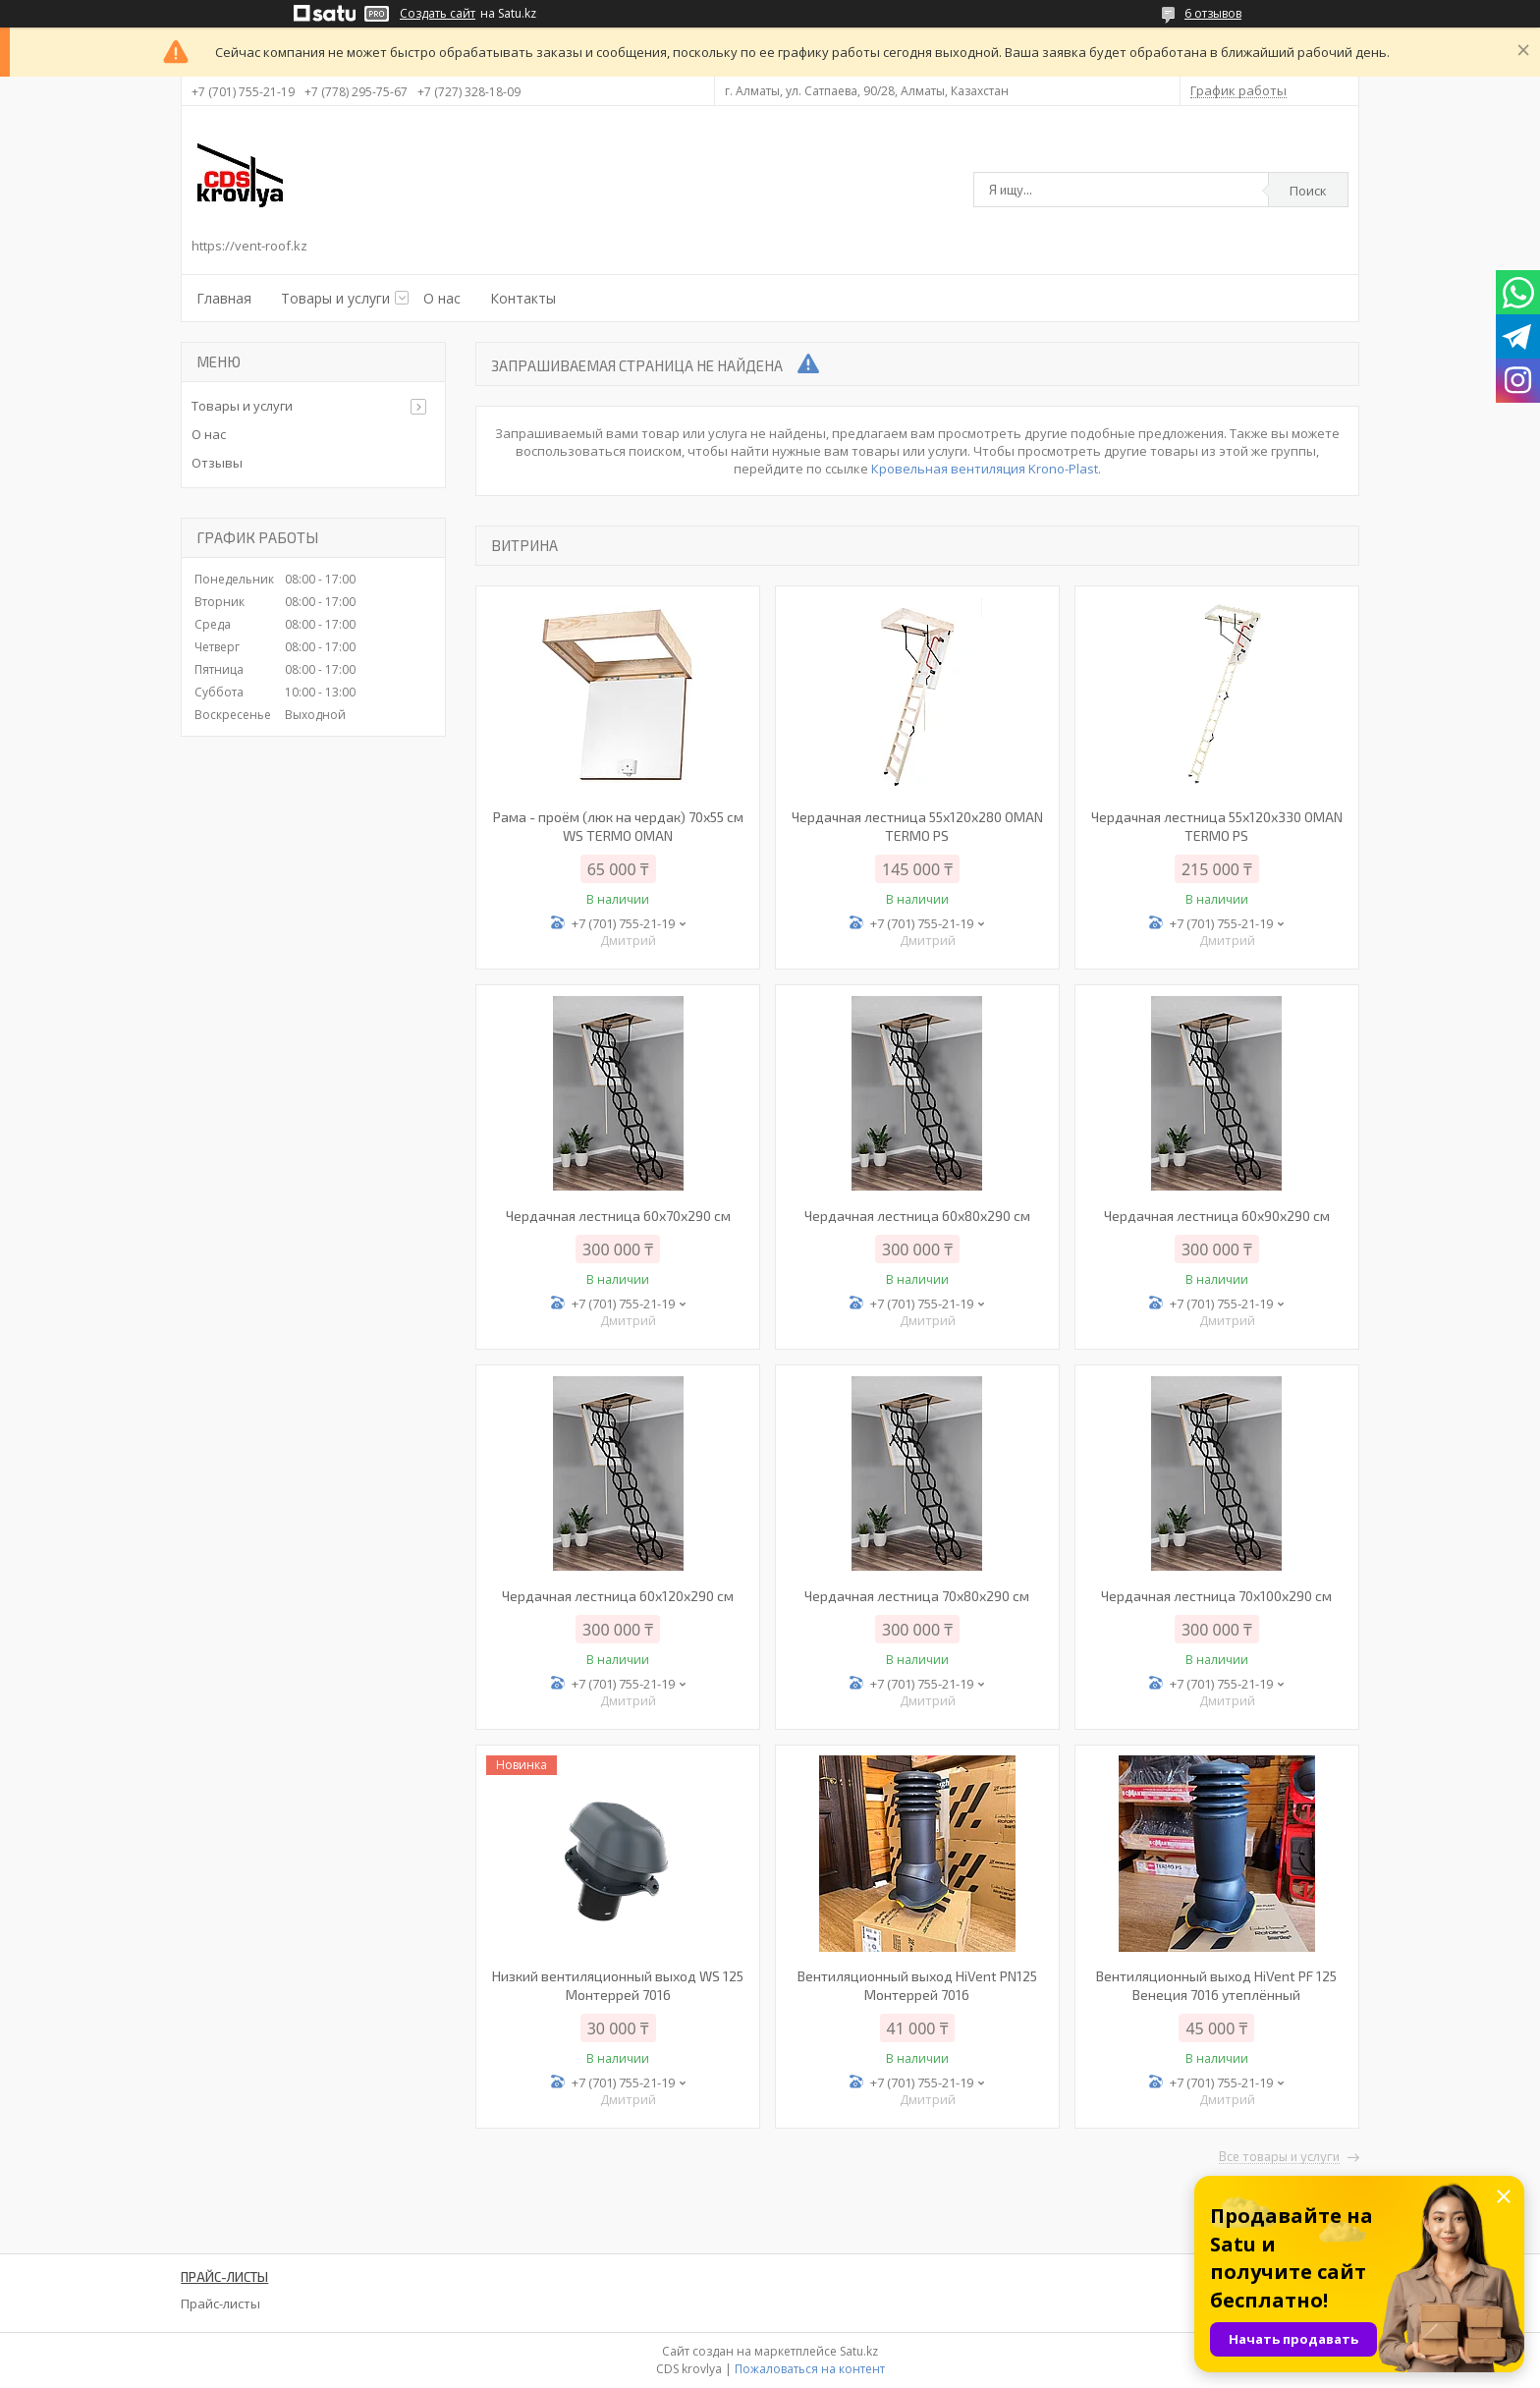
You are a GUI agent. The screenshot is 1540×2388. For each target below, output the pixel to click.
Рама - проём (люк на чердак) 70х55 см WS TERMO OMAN (618, 826)
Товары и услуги (335, 298)
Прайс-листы (220, 2303)
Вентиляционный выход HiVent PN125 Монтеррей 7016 (917, 1985)
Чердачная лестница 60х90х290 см (1217, 1215)
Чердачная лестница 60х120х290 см (618, 1595)
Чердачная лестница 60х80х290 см (917, 1215)
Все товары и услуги (1279, 2157)
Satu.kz (859, 2351)
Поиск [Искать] (1308, 190)
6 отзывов (1212, 13)
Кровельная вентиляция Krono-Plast (984, 468)
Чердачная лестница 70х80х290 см (916, 1595)
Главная (223, 298)
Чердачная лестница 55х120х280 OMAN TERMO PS (917, 826)
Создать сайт (437, 14)
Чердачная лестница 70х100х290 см (1216, 1595)
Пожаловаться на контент (810, 2368)
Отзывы (217, 463)
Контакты (523, 298)
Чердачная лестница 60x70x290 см (618, 1215)
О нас (442, 298)
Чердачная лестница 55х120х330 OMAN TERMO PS (1217, 826)
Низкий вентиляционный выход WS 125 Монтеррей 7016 (617, 1985)
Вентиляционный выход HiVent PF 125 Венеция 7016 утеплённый (1216, 1985)
